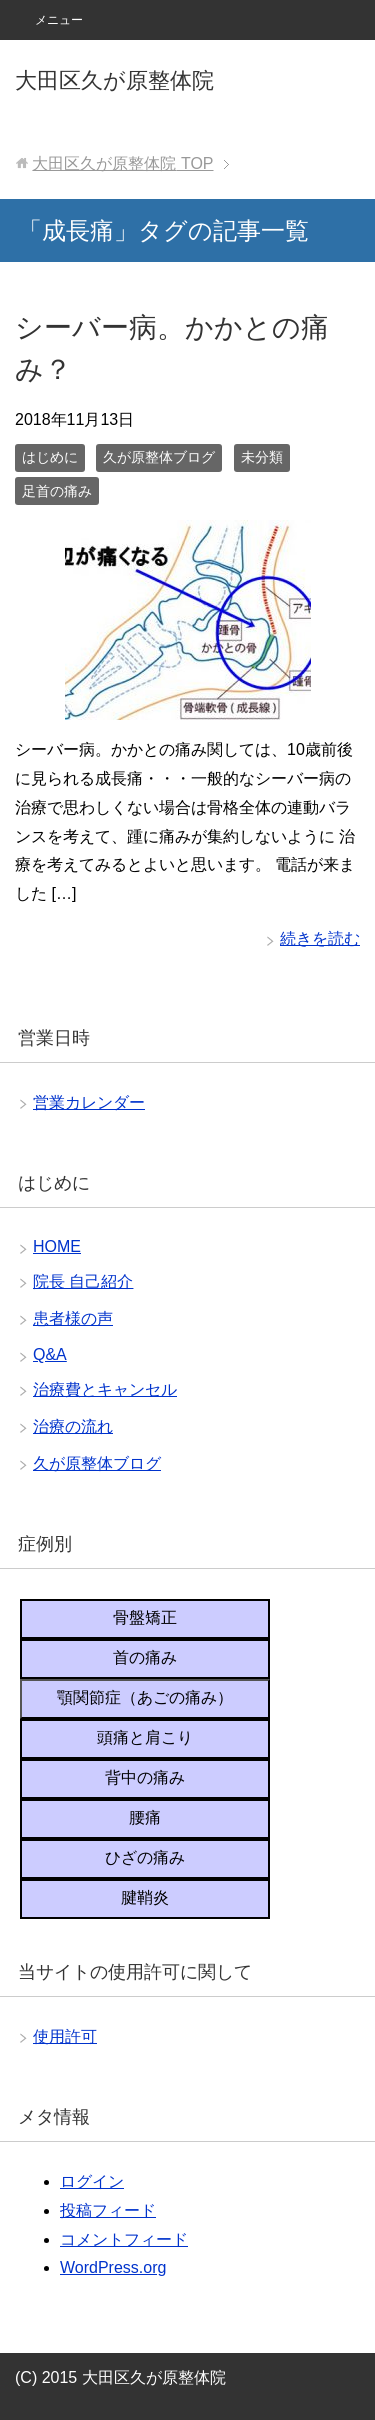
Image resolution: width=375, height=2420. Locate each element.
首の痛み (145, 1657)
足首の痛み (57, 491)
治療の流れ (73, 1426)
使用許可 (65, 2036)
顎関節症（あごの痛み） (145, 1697)
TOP (122, 163)
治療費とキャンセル (105, 1389)
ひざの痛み (145, 1857)
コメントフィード (124, 2239)
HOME (57, 1246)
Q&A (50, 1354)
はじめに (50, 457)
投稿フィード (108, 2210)
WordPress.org (113, 2267)
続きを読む (320, 938)
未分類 (262, 457)
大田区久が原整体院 (114, 80)
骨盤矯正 (145, 1617)
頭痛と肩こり (145, 1737)
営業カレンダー (89, 1102)
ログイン (92, 2181)
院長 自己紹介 (83, 1281)
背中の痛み (145, 1777)
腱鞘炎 (145, 1897)
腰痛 (145, 1817)
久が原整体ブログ (159, 457)
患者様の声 (73, 1318)
